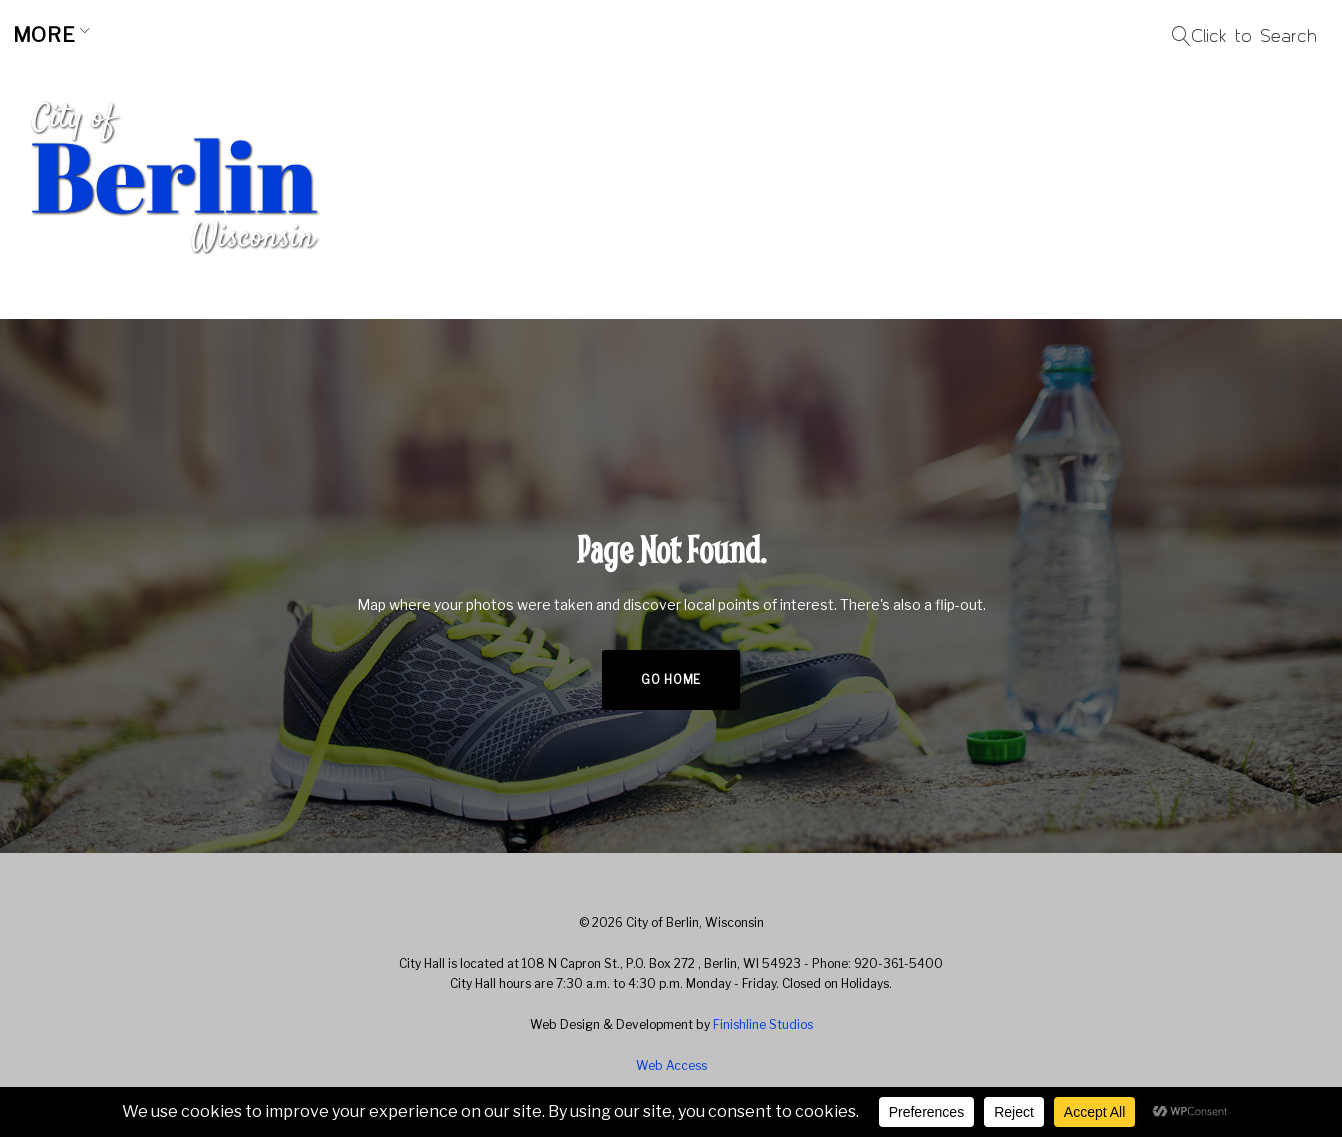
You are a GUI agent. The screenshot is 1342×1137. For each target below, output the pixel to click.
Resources (685, 35)
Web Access (671, 1065)
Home (57, 35)
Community (190, 35)
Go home (671, 679)
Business (359, 35)
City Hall (516, 35)
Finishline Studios (763, 1024)
